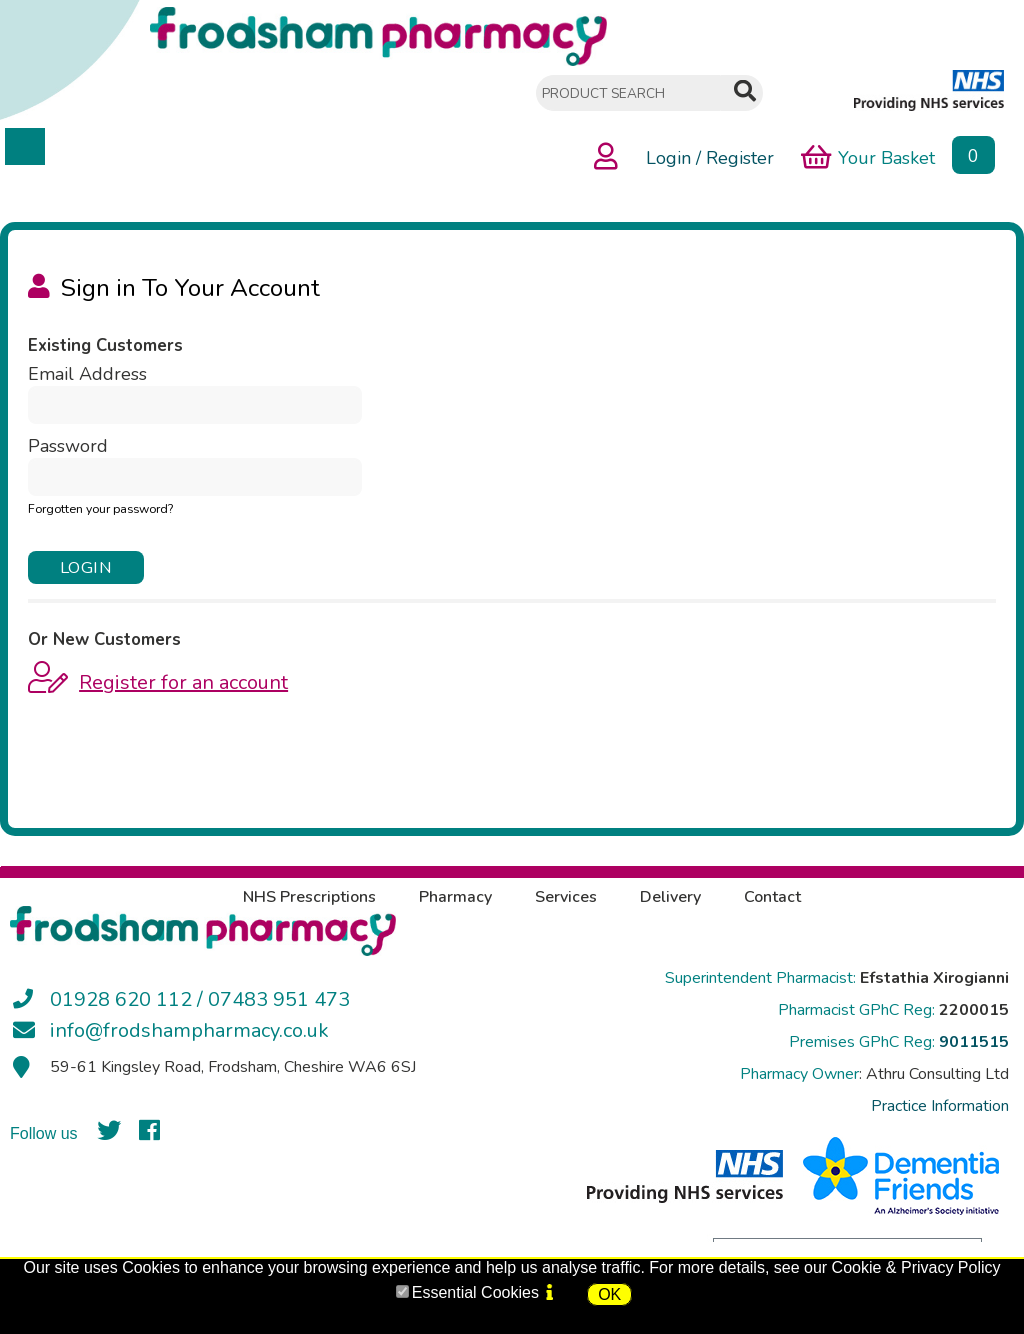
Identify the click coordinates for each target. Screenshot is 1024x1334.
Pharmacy (455, 897)
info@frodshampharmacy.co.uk (189, 1030)
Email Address (87, 374)
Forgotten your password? (100, 509)
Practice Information (940, 1106)
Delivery (670, 897)
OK (609, 1294)
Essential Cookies (475, 1292)
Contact (772, 897)
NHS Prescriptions (309, 897)
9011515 (974, 1042)
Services (566, 897)
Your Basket (868, 156)
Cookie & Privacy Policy (916, 1267)
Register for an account (183, 682)
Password (68, 446)
